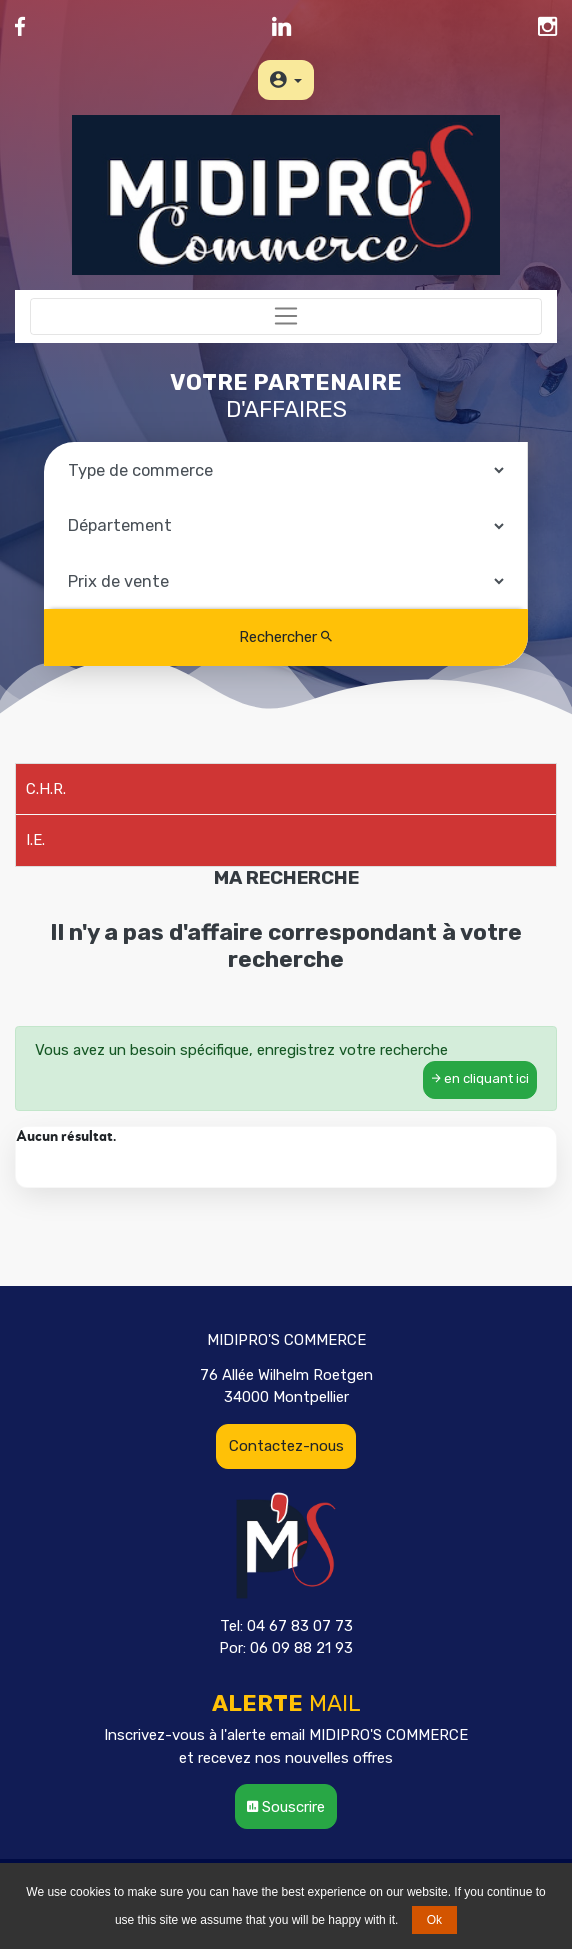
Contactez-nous (286, 1446)
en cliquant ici (480, 1078)
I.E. (35, 840)
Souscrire (286, 1807)
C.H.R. (46, 789)
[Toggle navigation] (286, 317)
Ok (434, 1920)
